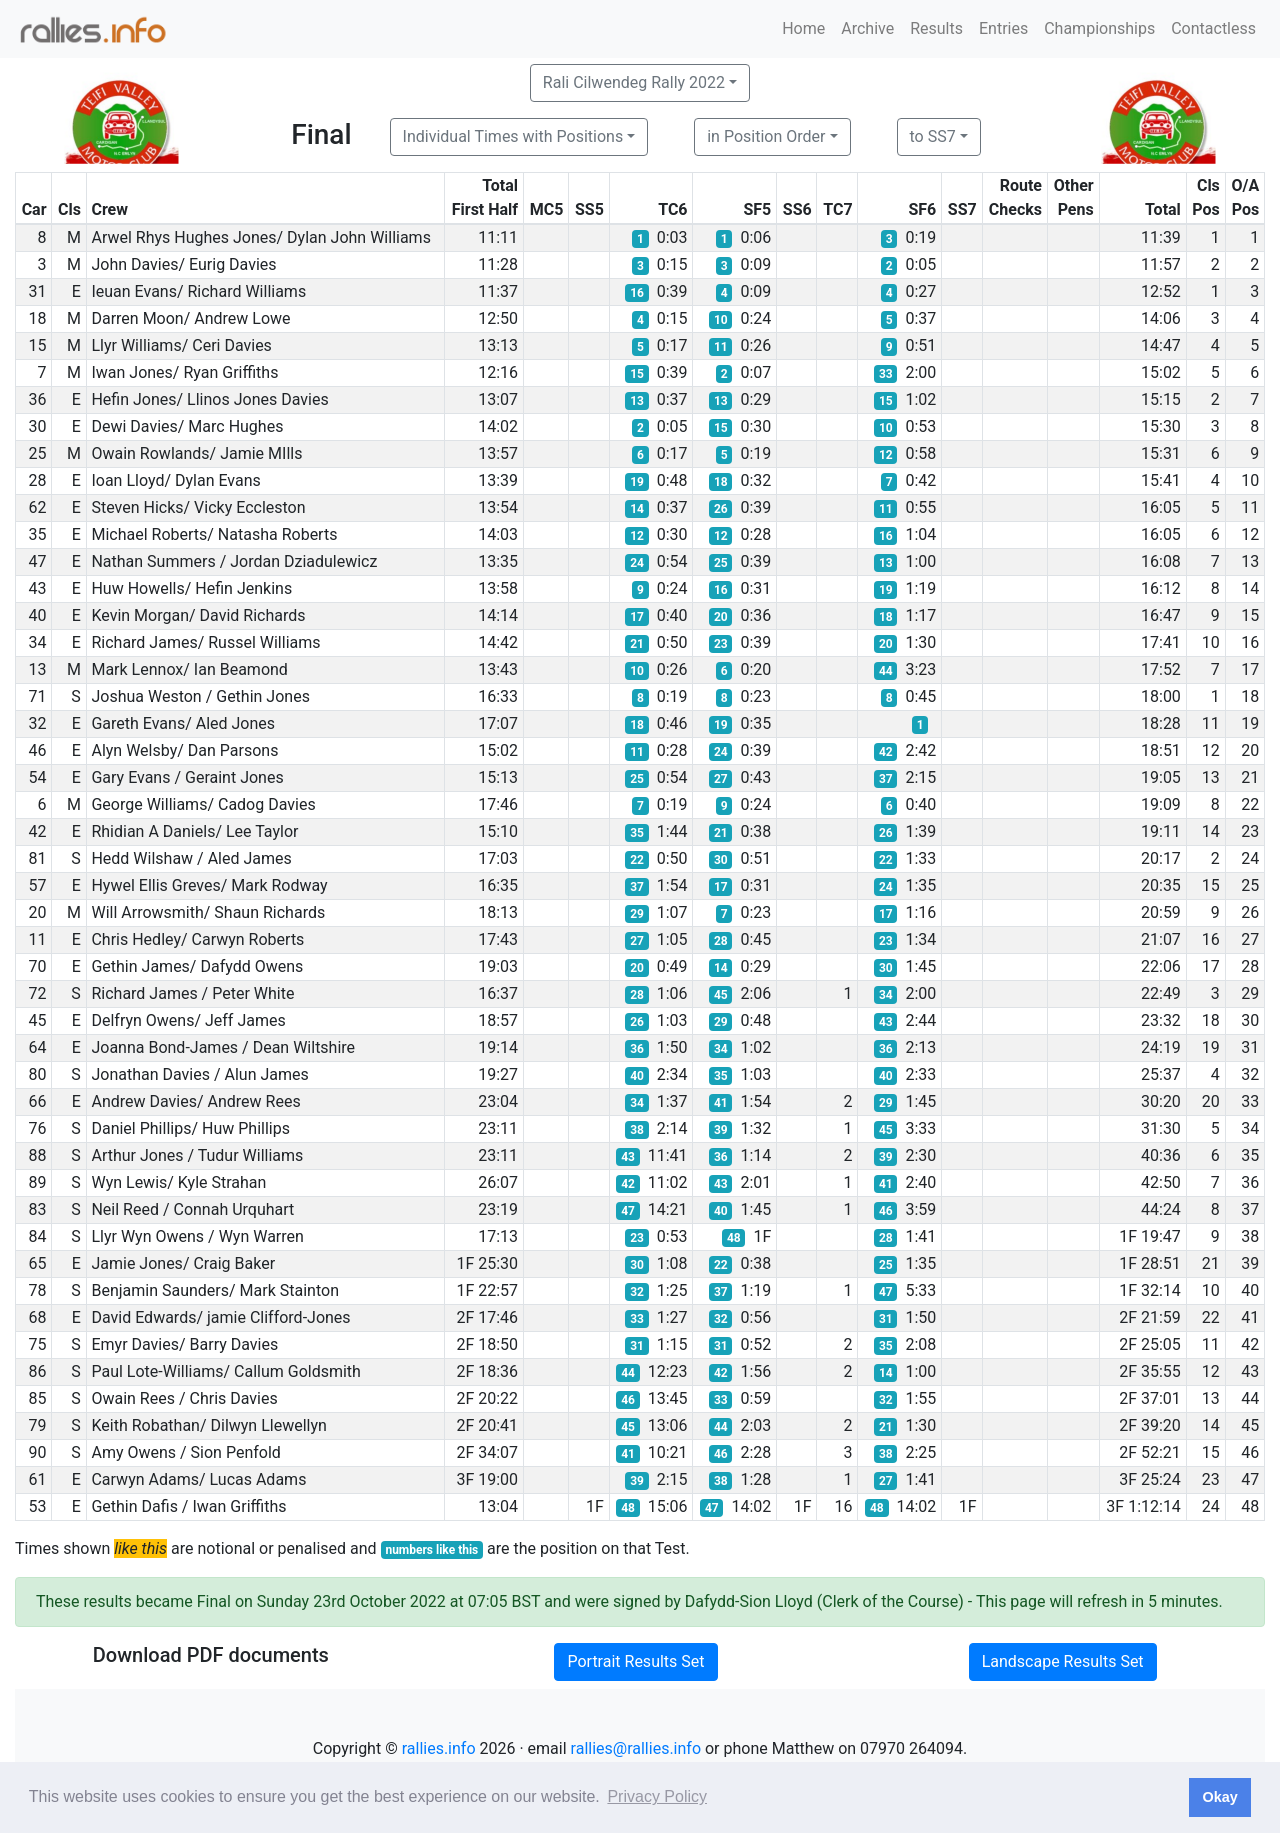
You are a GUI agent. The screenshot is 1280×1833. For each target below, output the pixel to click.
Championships (1099, 28)
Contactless (1213, 28)
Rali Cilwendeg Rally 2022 (634, 82)
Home (803, 28)
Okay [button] (1219, 1797)
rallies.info (439, 1748)
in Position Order (766, 136)
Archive (867, 28)
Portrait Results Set (635, 1661)
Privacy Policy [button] (657, 1796)
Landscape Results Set (1063, 1661)
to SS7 (933, 136)
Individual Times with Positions (513, 136)
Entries (1003, 28)
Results (936, 28)
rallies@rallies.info (636, 1748)
